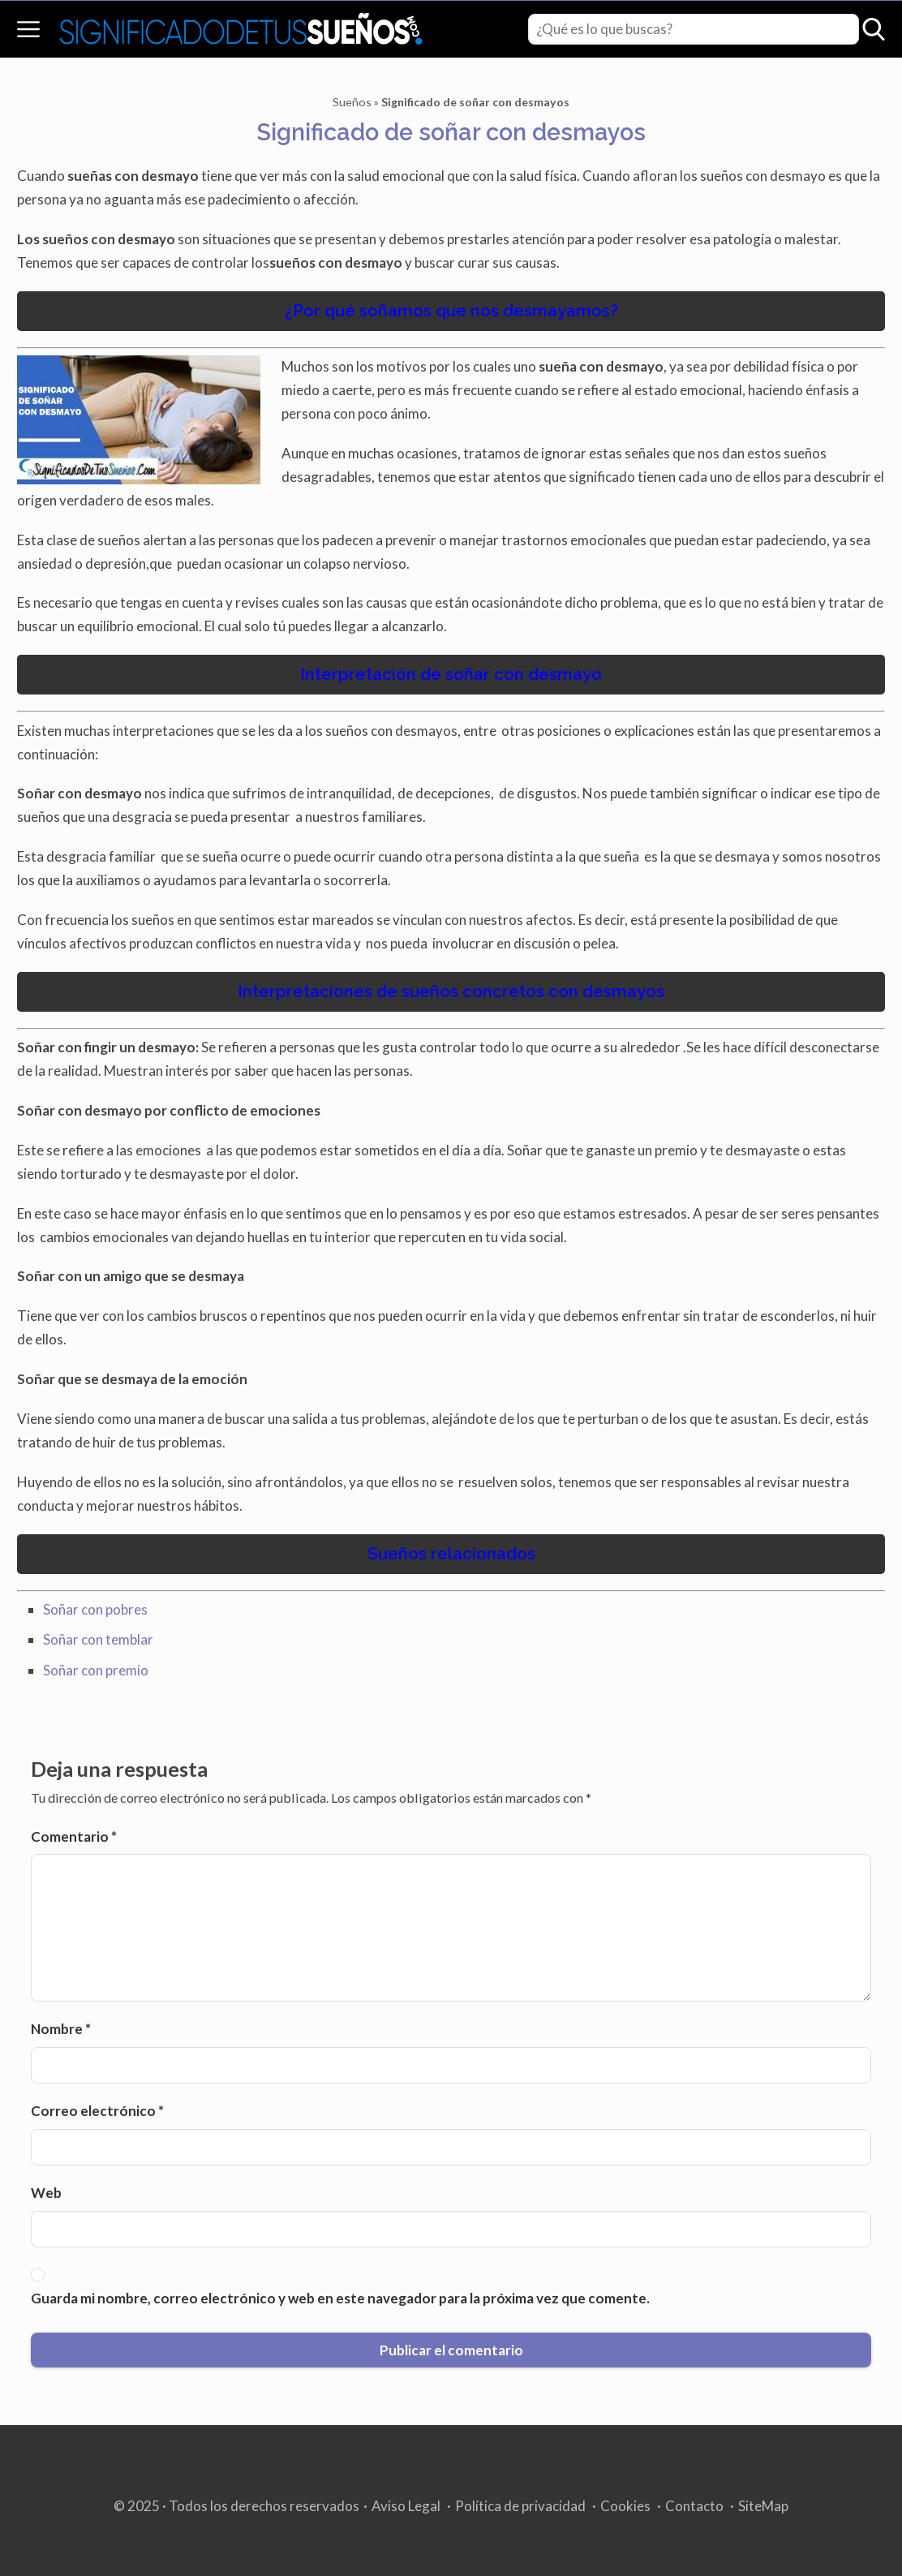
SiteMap (763, 2505)
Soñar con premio (95, 1670)
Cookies (625, 2505)
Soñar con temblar (98, 1639)
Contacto (694, 2505)
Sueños (352, 102)
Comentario (74, 1836)
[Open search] (873, 29)
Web (46, 2192)
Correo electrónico (97, 2110)
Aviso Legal (406, 2505)
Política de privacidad (520, 2505)
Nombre (61, 2028)
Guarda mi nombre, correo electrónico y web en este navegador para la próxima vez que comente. (340, 2298)
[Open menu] (28, 29)
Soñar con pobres (95, 1609)
